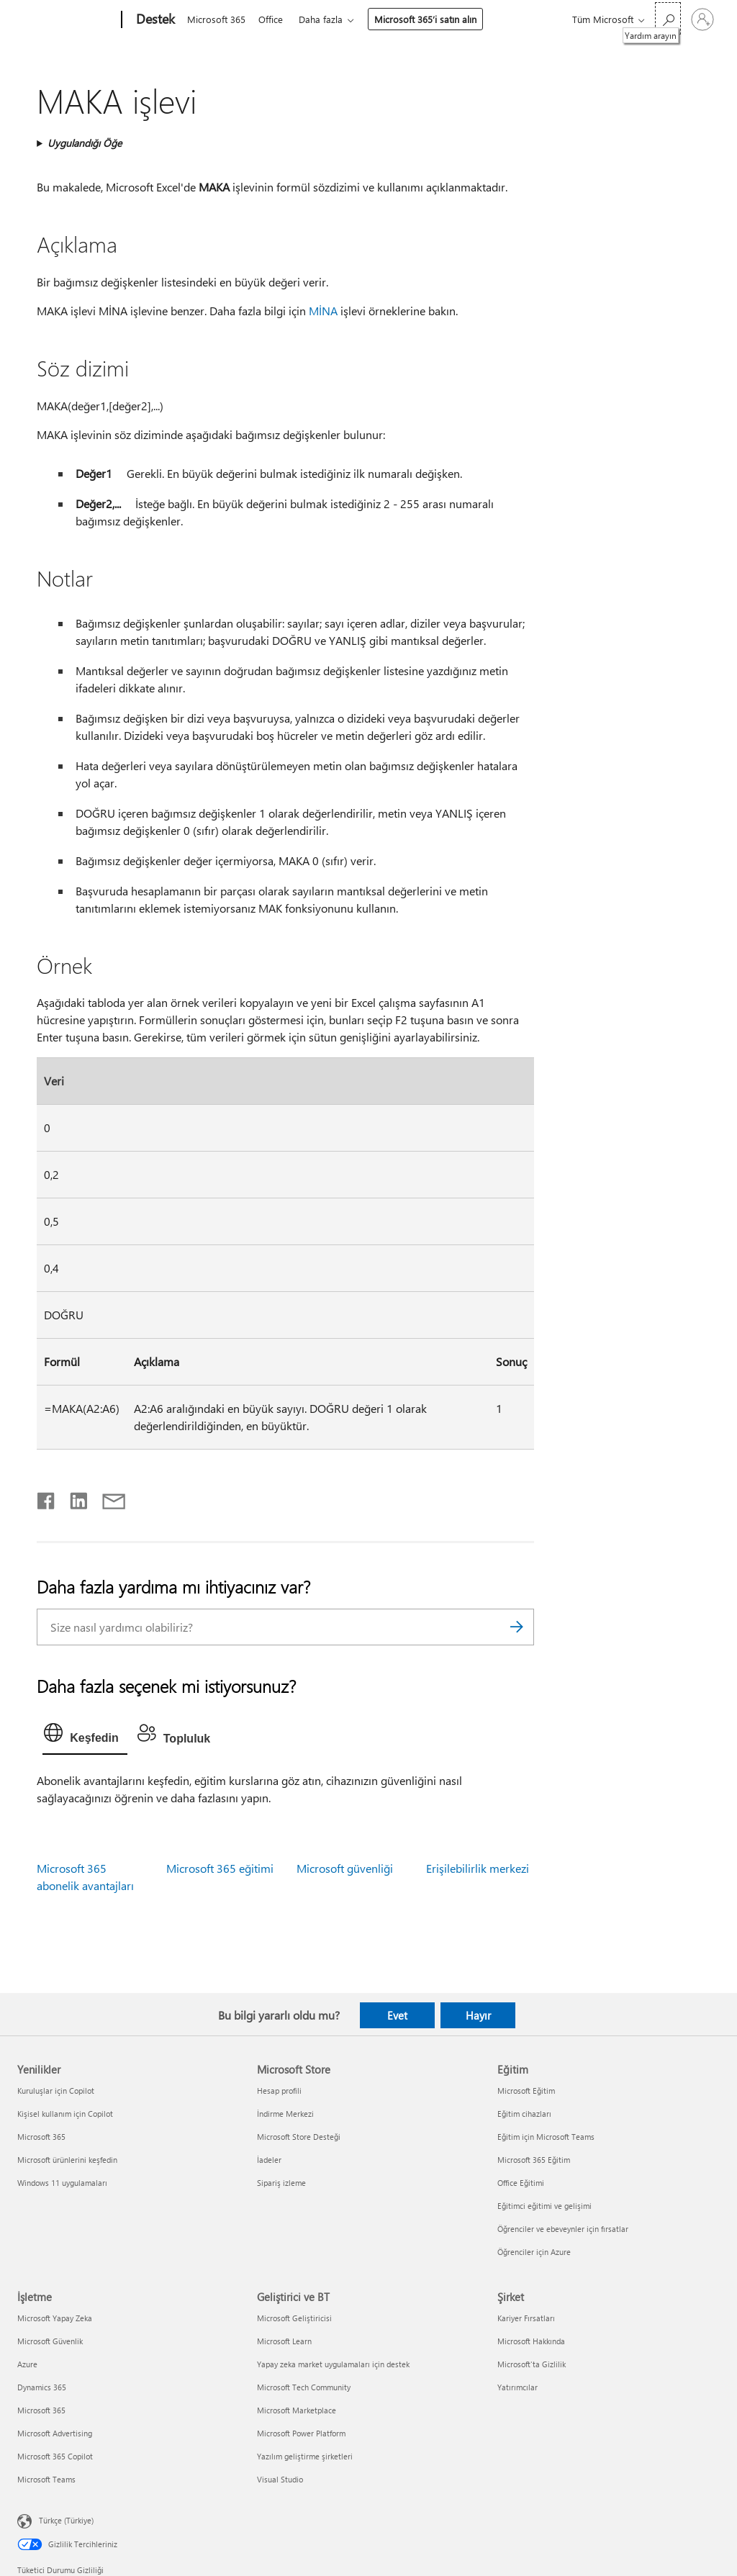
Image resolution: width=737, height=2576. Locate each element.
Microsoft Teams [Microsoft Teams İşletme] (46, 2479)
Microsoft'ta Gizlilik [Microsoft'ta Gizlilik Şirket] (531, 2364)
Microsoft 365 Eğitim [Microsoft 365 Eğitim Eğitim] (533, 2159)
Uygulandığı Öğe (85, 143)
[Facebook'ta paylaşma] (47, 1498)
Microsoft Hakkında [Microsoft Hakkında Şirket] (531, 2341)
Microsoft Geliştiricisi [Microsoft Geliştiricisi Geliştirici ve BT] (294, 2318)
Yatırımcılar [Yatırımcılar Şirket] (517, 2387)
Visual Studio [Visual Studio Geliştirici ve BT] (280, 2479)
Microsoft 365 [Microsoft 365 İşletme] (41, 2410)
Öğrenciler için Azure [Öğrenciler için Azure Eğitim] (534, 2251)
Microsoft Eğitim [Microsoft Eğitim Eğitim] (526, 2090)
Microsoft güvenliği (345, 1868)
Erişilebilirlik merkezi (477, 1868)
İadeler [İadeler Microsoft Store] (269, 2159)
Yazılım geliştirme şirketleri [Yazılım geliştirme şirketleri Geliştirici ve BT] (305, 2456)
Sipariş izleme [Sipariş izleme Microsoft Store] (281, 2182)
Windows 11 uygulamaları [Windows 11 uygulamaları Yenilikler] (62, 2182)
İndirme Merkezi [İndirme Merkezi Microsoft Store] (285, 2113)
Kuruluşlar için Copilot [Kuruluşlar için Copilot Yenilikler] (55, 2090)
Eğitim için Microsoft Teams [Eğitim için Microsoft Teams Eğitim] (545, 2136)
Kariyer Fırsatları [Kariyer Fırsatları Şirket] (526, 2318)
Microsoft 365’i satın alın (431, 19)
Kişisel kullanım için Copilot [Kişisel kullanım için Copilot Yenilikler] (65, 2113)
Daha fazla (326, 19)
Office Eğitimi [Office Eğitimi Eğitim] (520, 2182)
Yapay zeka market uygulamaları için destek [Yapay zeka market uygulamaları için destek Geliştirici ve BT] (333, 2364)
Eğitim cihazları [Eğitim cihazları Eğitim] (524, 2113)
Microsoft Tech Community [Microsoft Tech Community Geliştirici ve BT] (304, 2387)
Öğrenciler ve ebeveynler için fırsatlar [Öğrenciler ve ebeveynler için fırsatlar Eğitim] (562, 2228)
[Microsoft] (66, 20)
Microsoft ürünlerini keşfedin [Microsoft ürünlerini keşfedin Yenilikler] (67, 2159)
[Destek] (154, 20)
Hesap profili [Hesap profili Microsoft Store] (279, 2090)
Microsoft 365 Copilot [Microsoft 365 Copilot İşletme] (55, 2456)
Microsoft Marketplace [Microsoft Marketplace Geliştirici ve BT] (296, 2410)
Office (273, 19)
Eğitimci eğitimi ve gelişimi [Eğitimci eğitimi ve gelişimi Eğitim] (544, 2205)
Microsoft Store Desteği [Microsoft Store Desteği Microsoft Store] (298, 2136)
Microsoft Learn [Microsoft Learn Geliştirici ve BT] (284, 2341)
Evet (397, 2015)
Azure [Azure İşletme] (27, 2364)
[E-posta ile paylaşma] (107, 1498)
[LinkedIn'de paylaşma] (73, 1498)
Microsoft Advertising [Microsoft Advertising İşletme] (54, 2433)
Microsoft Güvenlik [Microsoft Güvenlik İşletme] (50, 2341)
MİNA (323, 310)
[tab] (84, 1736)
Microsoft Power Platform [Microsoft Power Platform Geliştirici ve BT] (301, 2433)
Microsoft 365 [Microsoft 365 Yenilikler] (41, 2136)
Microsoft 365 (216, 19)
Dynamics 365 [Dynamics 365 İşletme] (41, 2387)
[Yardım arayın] (668, 18)
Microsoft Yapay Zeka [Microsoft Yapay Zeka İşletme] (54, 2318)
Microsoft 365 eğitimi (219, 1868)
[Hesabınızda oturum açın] (702, 19)
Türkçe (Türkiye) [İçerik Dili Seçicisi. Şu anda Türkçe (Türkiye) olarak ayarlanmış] (66, 2520)
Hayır (478, 2015)
